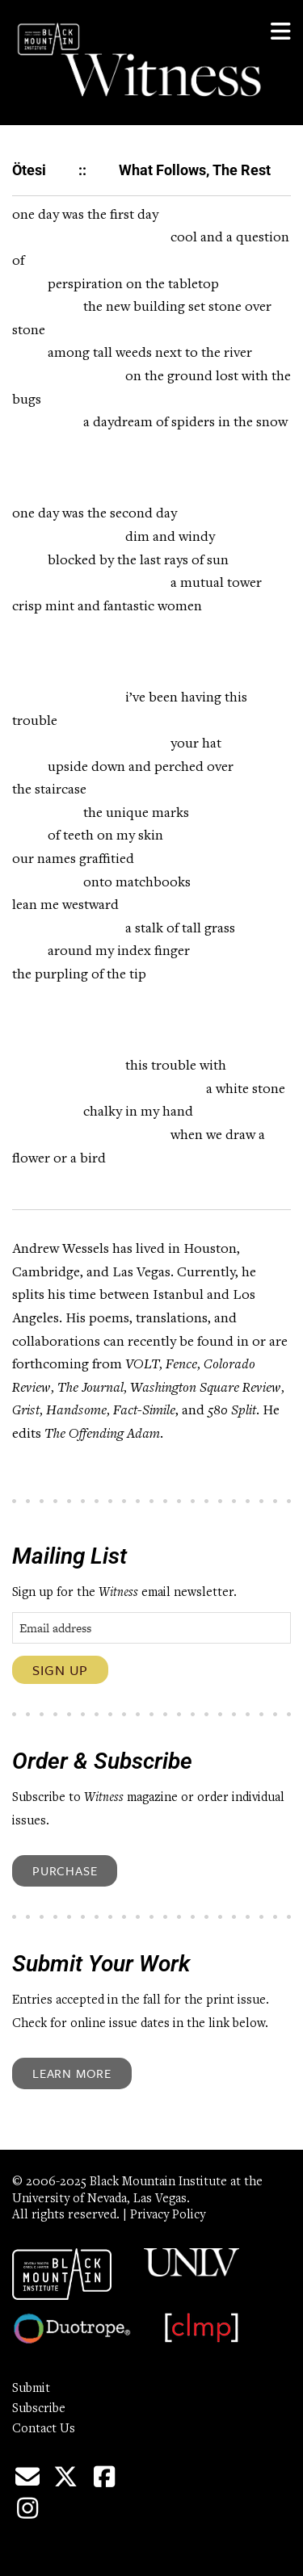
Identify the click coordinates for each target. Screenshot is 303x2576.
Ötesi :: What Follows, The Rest (141, 170)
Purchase (64, 1870)
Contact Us (43, 2429)
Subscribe (38, 2408)
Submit (31, 2388)
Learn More (72, 2073)
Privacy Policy (167, 2215)
